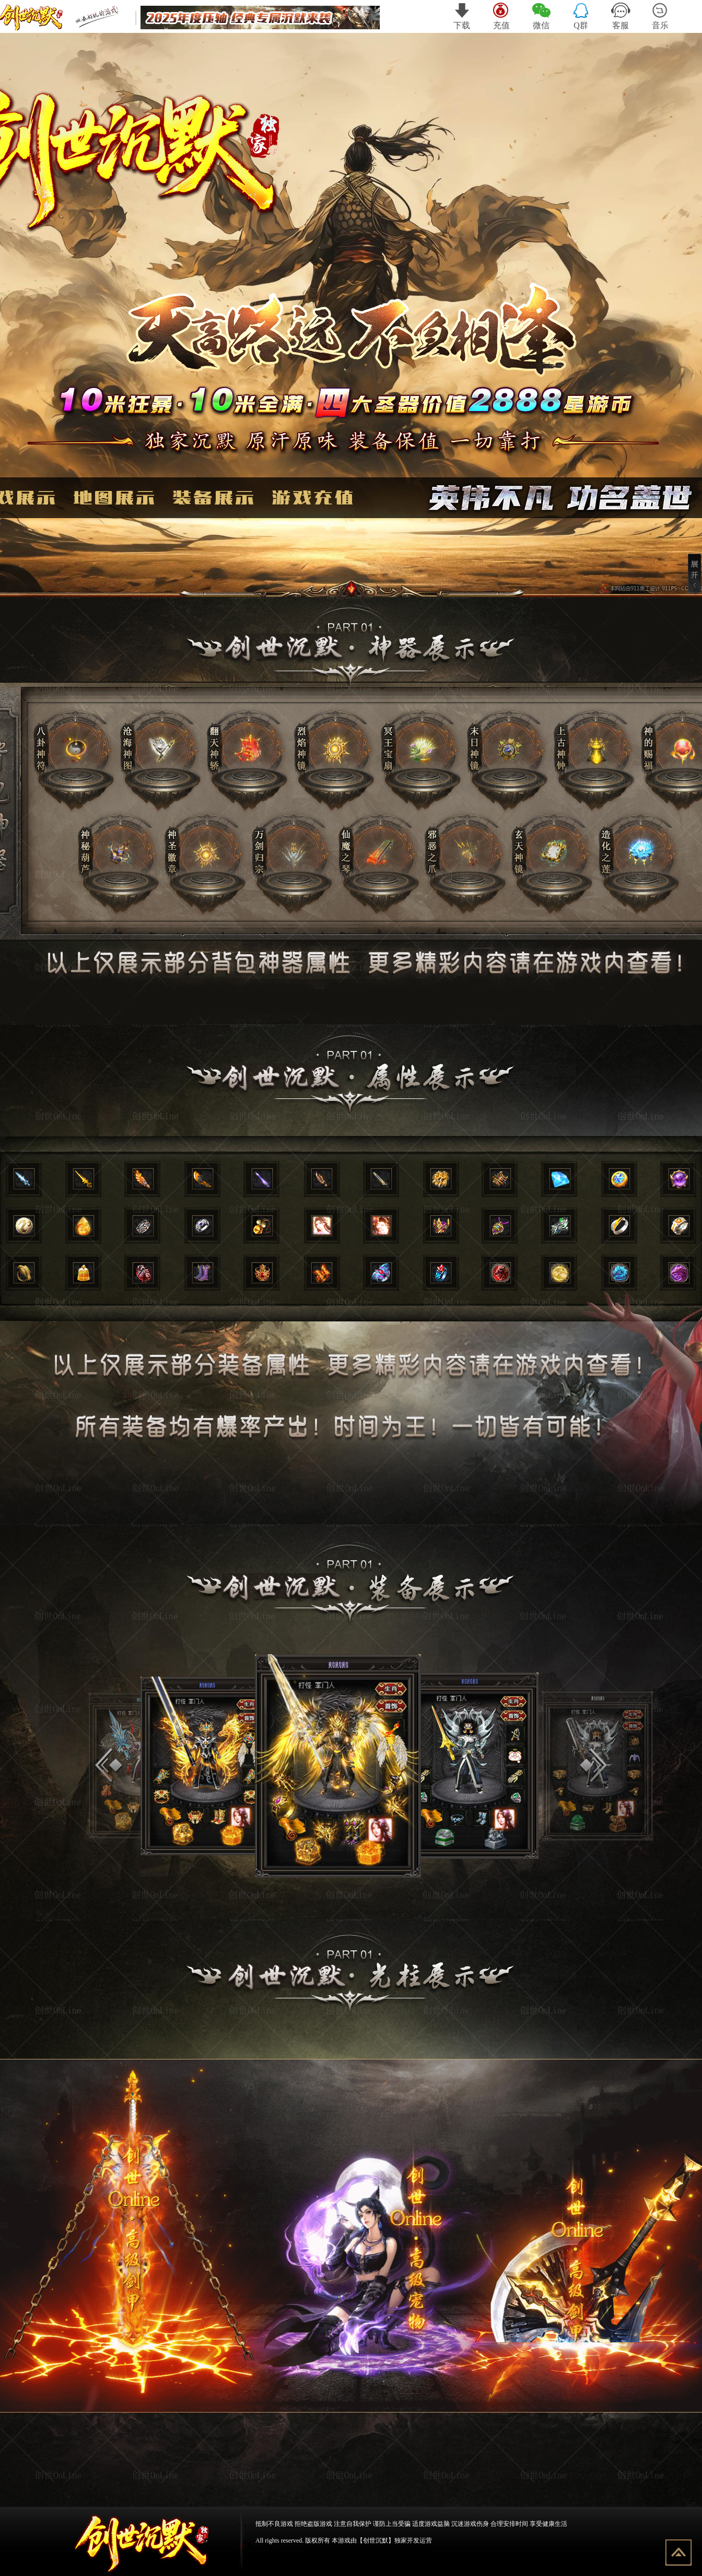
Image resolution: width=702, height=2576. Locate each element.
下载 (461, 16)
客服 (620, 16)
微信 (541, 16)
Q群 (581, 16)
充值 (502, 16)
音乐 (660, 16)
